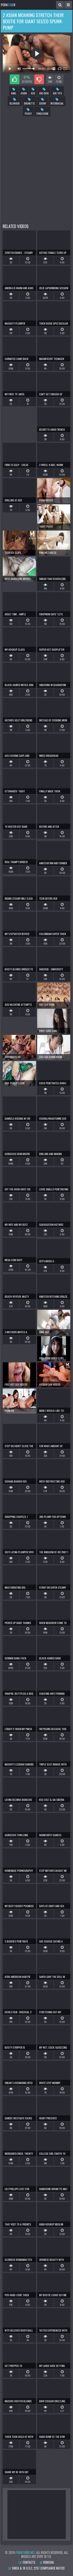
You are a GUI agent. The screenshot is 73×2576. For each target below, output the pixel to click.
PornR (8, 5)
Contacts (27, 2562)
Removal (47, 2562)
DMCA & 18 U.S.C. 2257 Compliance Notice (36, 2568)
